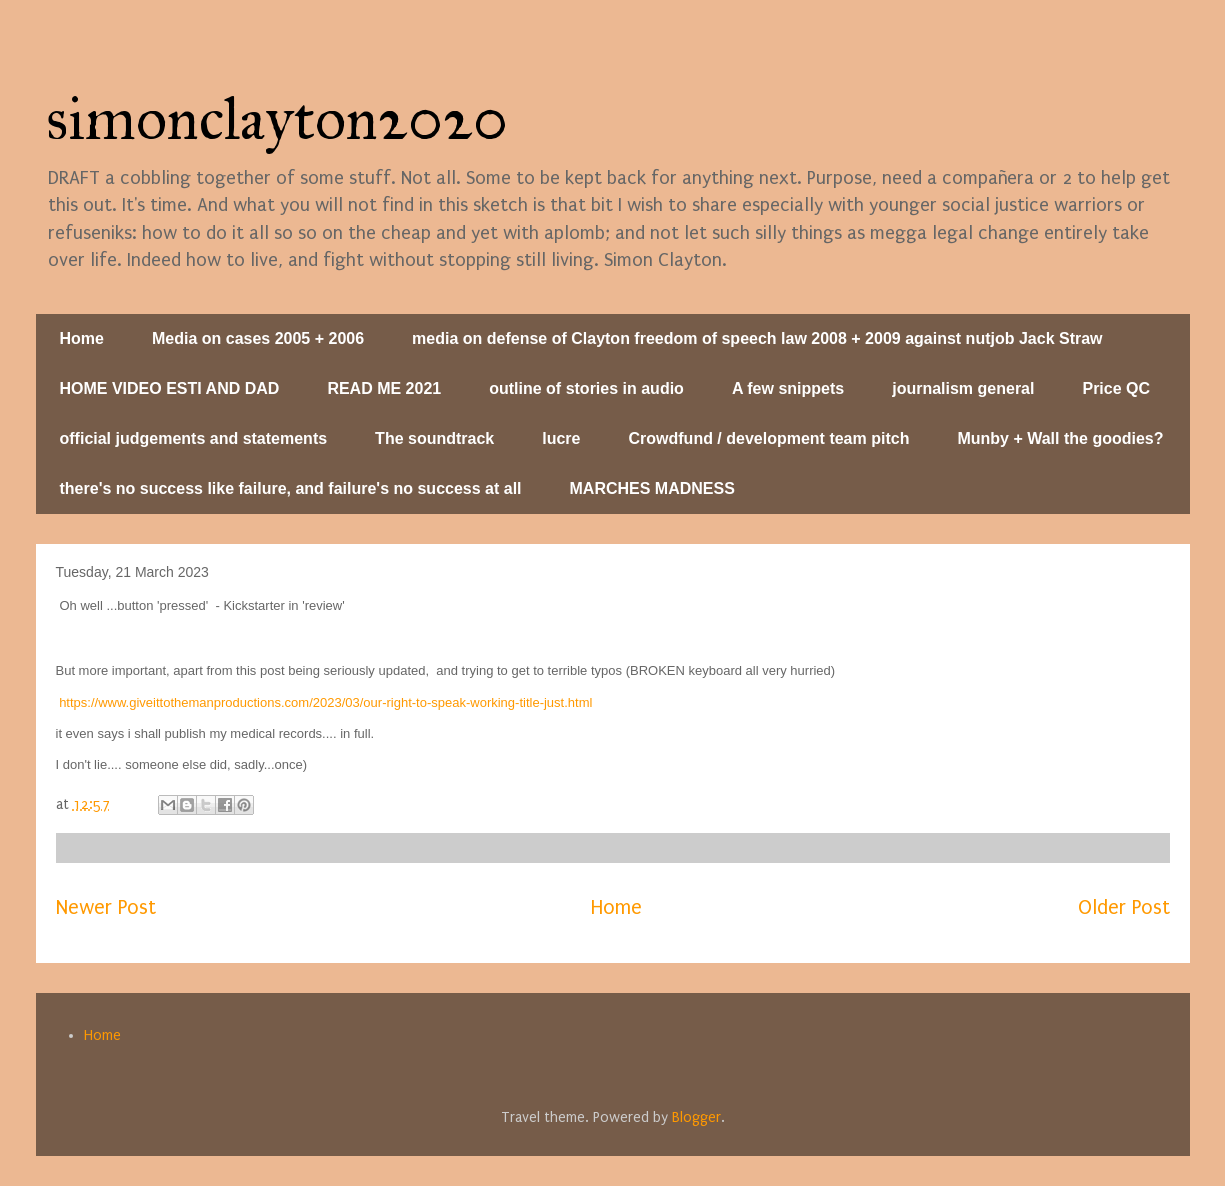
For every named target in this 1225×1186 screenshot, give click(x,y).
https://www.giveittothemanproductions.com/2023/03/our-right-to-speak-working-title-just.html (325, 702)
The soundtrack (434, 438)
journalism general (963, 388)
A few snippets (788, 388)
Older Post (1124, 907)
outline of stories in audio (586, 388)
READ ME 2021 (384, 388)
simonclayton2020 (277, 118)
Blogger (696, 1117)
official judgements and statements (194, 438)
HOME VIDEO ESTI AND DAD (170, 388)
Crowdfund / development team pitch (769, 438)
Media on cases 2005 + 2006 (258, 338)
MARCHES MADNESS (652, 488)
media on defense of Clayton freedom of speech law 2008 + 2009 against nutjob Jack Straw (757, 338)
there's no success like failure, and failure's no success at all (291, 488)
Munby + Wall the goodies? (1060, 438)
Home (82, 338)
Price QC (1116, 388)
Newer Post (106, 907)
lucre (561, 438)
